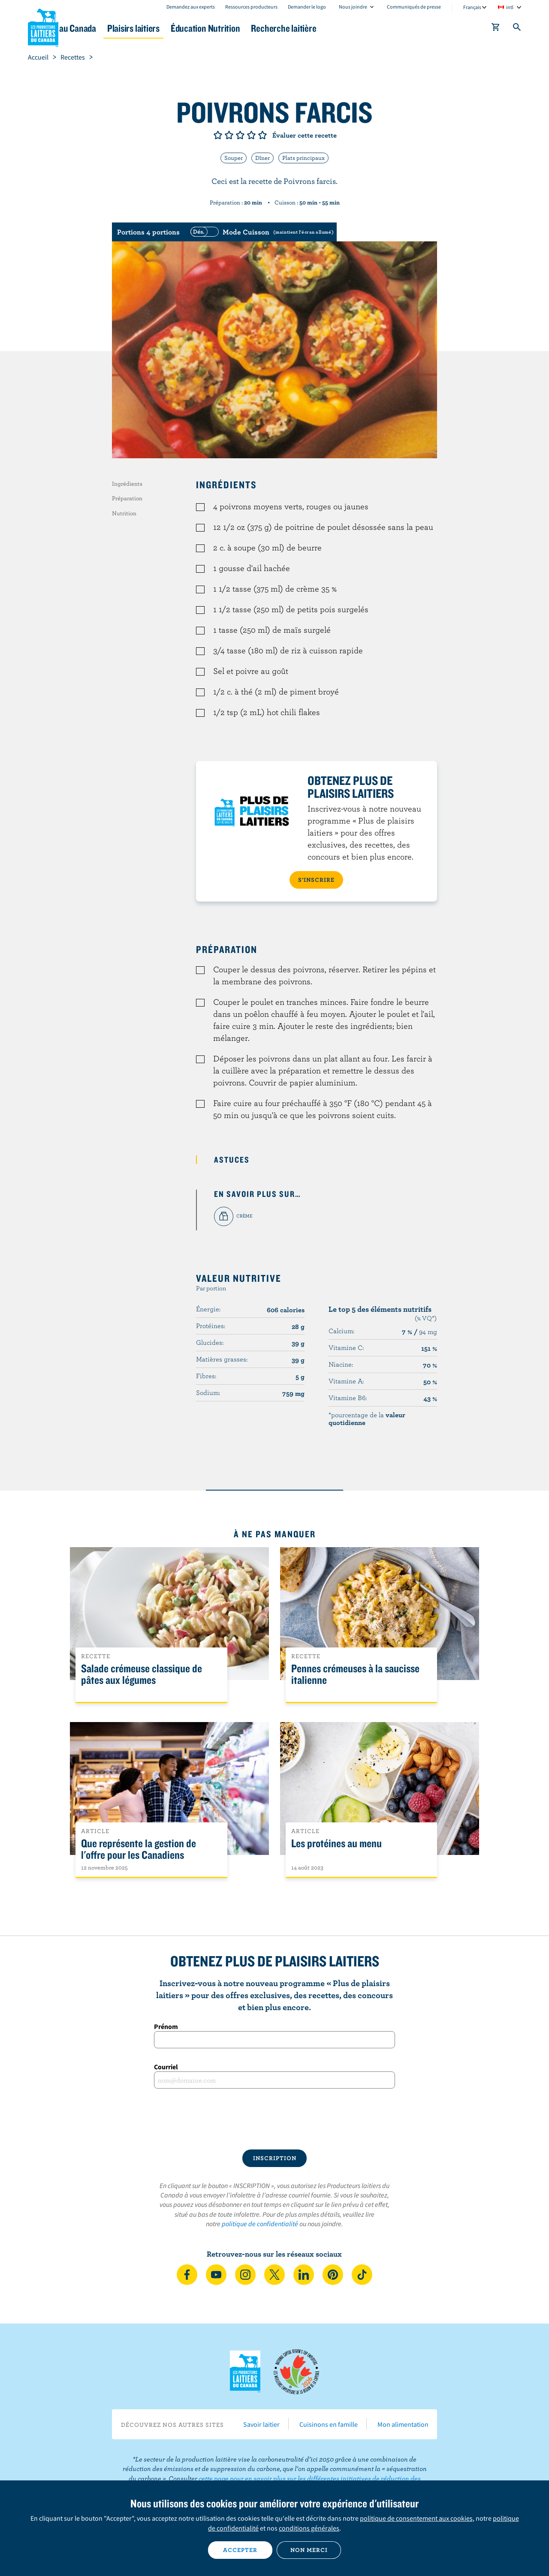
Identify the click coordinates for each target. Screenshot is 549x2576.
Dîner (262, 157)
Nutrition (124, 513)
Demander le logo (307, 6)
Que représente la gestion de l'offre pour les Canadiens (138, 1849)
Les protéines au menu (336, 1843)
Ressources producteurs (251, 6)
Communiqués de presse (414, 6)
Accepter (240, 2549)
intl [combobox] (509, 7)
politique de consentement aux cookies (416, 2518)
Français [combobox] (472, 7)
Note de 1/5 (217, 135)
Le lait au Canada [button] (111, 28)
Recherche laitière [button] (363, 28)
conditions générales (309, 2528)
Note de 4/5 (251, 135)
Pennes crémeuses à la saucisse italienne (355, 1674)
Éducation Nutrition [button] (273, 28)
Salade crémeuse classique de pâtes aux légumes (141, 1674)
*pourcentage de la (367, 1418)
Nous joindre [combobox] (353, 6)
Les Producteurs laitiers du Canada (43, 26)
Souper (233, 157)
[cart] (495, 29)
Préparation (127, 498)
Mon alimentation (402, 2424)
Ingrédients (127, 483)
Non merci (309, 2549)
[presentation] (274, 2119)
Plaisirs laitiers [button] (189, 28)
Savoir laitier (261, 2424)
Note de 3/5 (240, 135)
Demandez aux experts (190, 6)
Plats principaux (303, 157)
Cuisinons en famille (328, 2424)
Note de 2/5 (229, 135)
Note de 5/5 (262, 135)
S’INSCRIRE (316, 879)
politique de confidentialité (260, 2223)
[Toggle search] (517, 29)
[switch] (261, 231)
